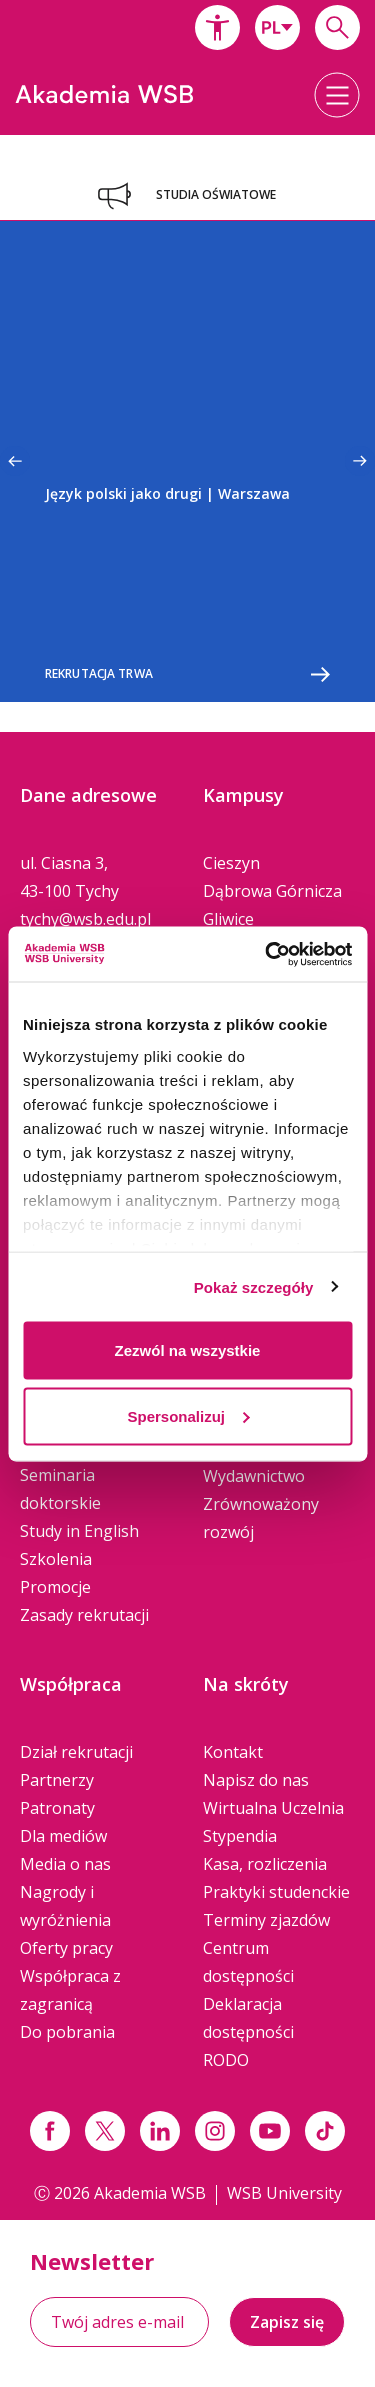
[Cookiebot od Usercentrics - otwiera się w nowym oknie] (267, 954)
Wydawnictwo (254, 1476)
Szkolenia (56, 1559)
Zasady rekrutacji (84, 1615)
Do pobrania (67, 2032)
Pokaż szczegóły (254, 1286)
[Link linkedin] (160, 2131)
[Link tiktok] (325, 2131)
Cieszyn (231, 863)
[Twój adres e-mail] (119, 2322)
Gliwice (228, 919)
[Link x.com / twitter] (105, 2131)
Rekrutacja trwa (187, 674)
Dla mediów (63, 1836)
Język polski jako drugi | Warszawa (167, 493)
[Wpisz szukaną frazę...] (337, 27)
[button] (217, 27)
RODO (226, 2060)
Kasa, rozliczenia (265, 1864)
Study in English (79, 1531)
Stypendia (240, 1836)
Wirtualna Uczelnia (273, 1808)
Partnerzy (57, 1780)
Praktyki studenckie (276, 1892)
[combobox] (277, 27)
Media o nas (65, 1864)
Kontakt (233, 1752)
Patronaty (57, 1808)
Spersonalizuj (188, 1415)
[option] (187, 461)
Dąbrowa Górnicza (272, 891)
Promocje (55, 1587)
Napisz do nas (256, 1780)
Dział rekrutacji (76, 1752)
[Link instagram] (215, 2131)
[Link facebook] (50, 2131)
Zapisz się (287, 2322)
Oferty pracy (66, 1948)
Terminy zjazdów (266, 1920)
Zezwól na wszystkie (188, 1350)
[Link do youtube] (270, 2131)
